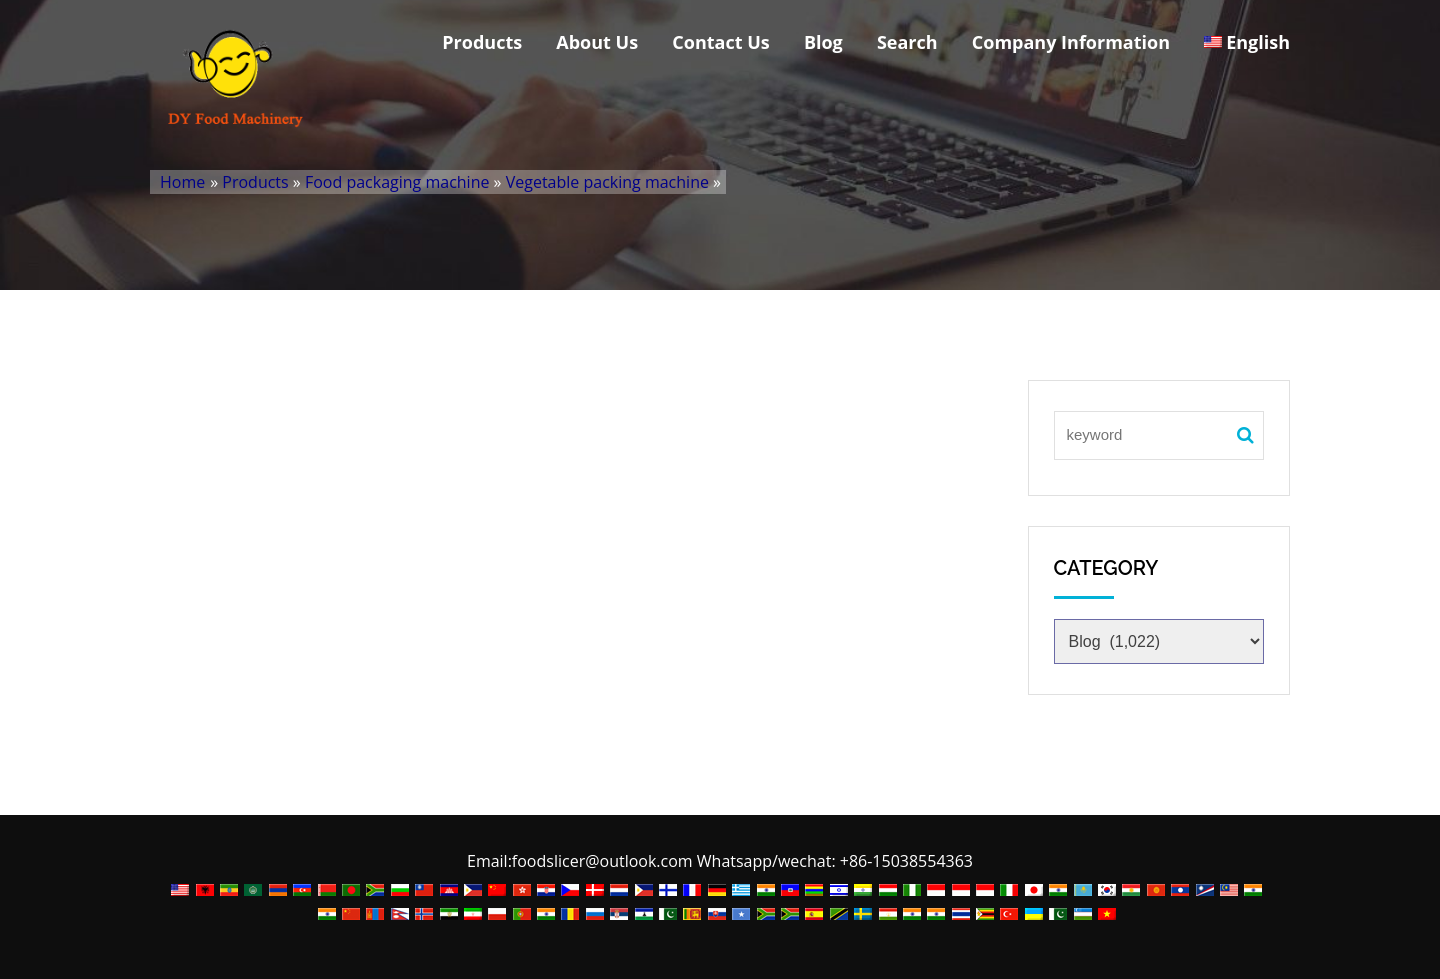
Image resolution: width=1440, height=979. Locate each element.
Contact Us (720, 42)
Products (482, 42)
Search (907, 42)
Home (182, 182)
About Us (597, 42)
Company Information (1071, 42)
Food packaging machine (397, 182)
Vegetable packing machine (607, 182)
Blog (823, 42)
